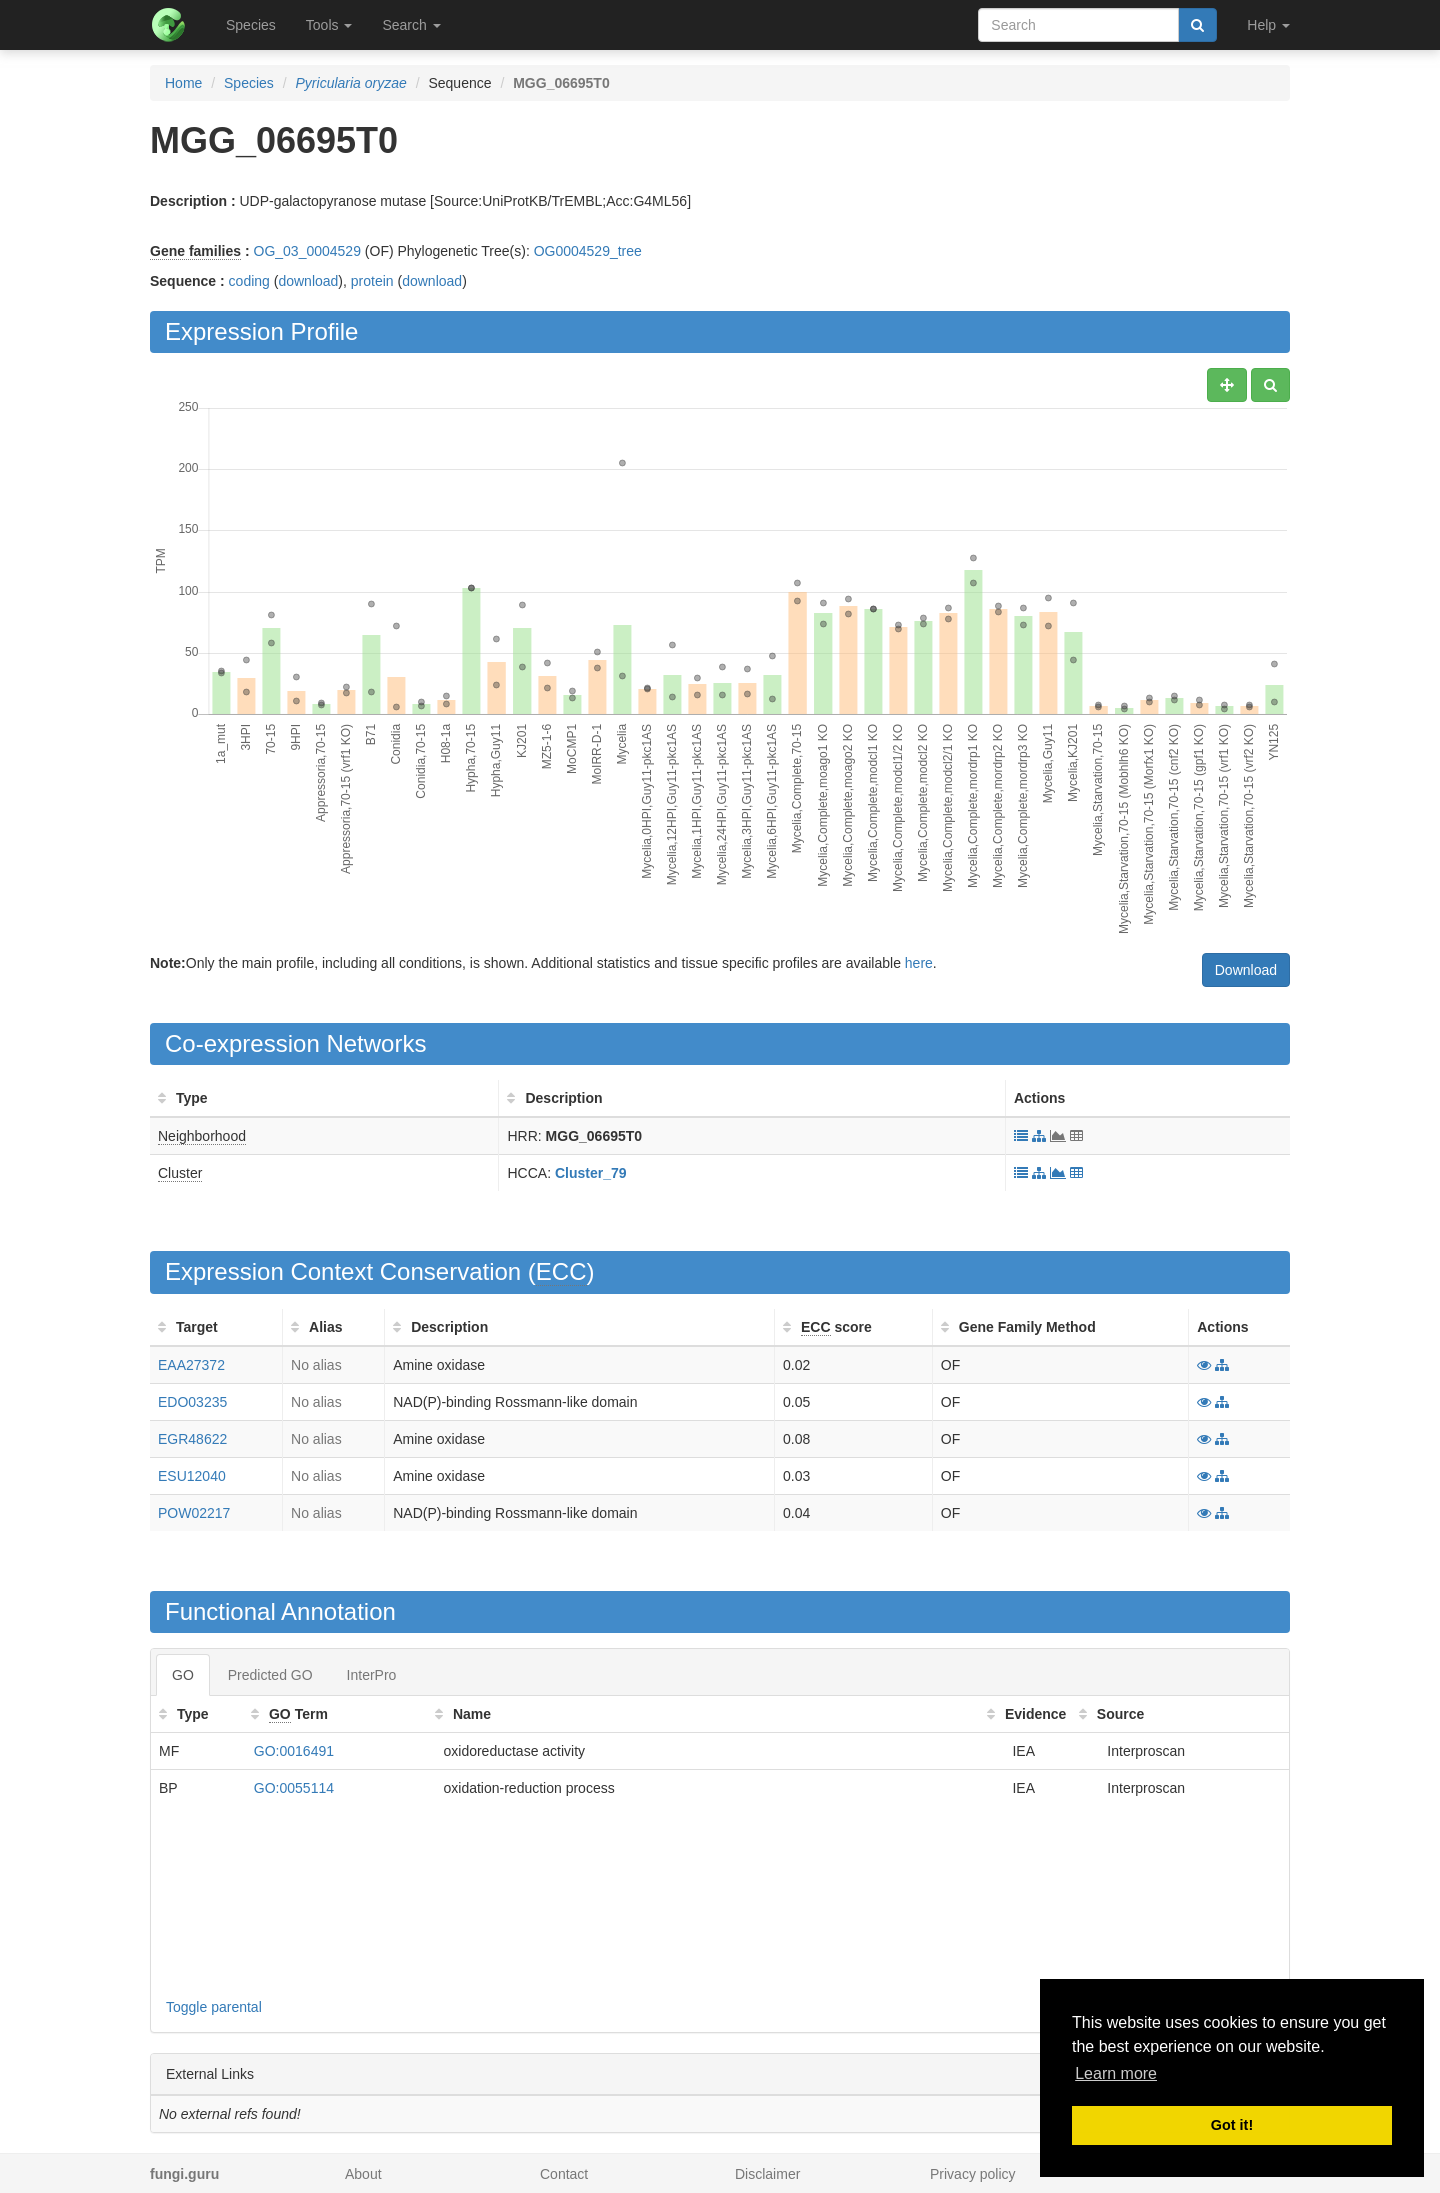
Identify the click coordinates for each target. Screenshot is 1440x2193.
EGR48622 (192, 1439)
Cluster (180, 1173)
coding (249, 281)
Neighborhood (202, 1136)
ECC (561, 1271)
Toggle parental (214, 2007)
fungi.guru (184, 2174)
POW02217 (194, 1513)
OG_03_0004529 (307, 251)
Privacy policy (973, 2174)
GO (183, 1675)
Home (183, 83)
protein (372, 281)
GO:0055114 (294, 1788)
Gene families (195, 251)
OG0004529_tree (588, 251)
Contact (564, 2174)
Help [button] (1268, 25)
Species (251, 25)
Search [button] (411, 25)
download (308, 281)
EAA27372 (191, 1365)
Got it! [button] (1232, 2125)
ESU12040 (192, 1476)
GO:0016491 (294, 1751)
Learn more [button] (1116, 2073)
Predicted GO (270, 1675)
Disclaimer (767, 2174)
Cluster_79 (591, 1173)
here (919, 963)
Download (1246, 970)
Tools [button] (329, 25)
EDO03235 (192, 1402)
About (363, 2174)
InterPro (372, 1675)
